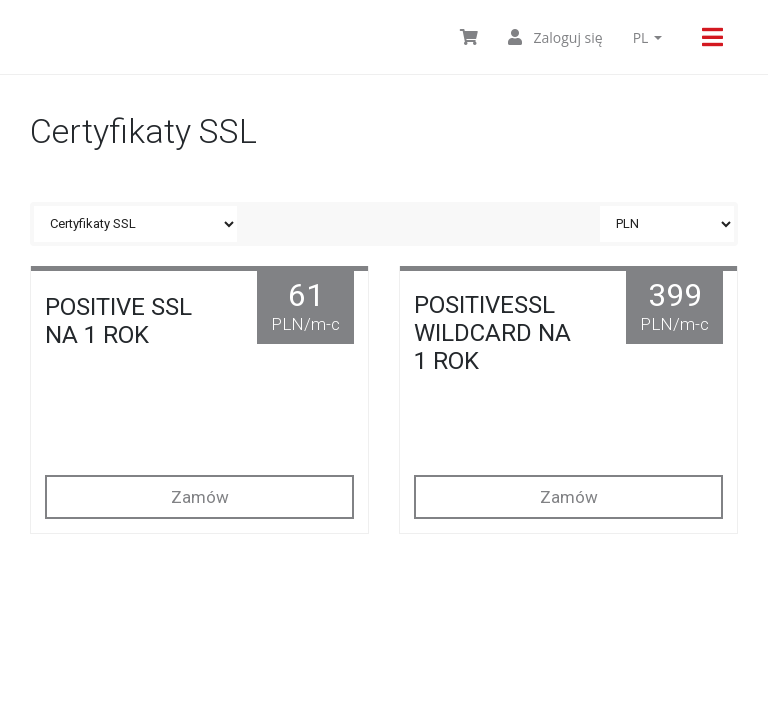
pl (647, 37)
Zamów (200, 497)
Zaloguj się (555, 37)
